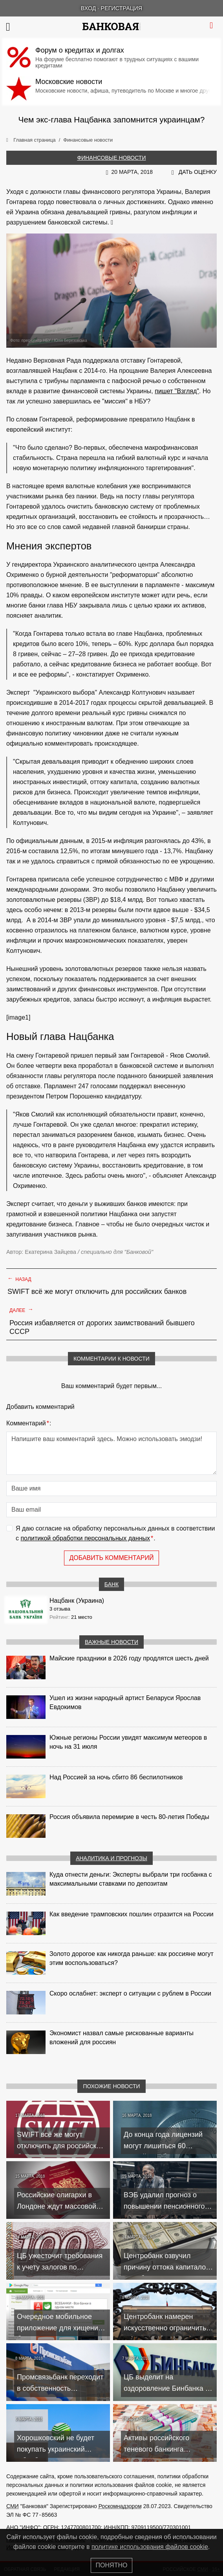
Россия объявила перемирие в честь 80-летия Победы (129, 1816)
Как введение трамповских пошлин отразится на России (131, 1914)
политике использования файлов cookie (149, 2546)
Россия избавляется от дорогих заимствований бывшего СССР (102, 1327)
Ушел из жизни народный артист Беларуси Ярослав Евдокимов (125, 1702)
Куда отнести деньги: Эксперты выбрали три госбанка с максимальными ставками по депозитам (130, 1879)
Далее (21, 1309)
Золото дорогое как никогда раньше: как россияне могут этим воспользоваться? (131, 1958)
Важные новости (111, 1642)
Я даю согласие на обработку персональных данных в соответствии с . (115, 1534)
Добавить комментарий (111, 1557)
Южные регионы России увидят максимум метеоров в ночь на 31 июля (128, 1742)
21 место (81, 1617)
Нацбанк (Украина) (76, 1600)
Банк (111, 1584)
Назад (19, 1278)
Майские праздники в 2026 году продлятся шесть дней (129, 1658)
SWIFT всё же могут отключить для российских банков (96, 1291)
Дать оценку (198, 172)
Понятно (112, 2565)
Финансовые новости (111, 158)
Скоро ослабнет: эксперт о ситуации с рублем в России (130, 1993)
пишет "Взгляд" (177, 391)
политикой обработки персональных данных (85, 1538)
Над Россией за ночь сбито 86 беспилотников (116, 1777)
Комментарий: (28, 1423)
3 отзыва (59, 1609)
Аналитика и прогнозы (111, 1858)
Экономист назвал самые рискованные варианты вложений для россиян (121, 2037)
